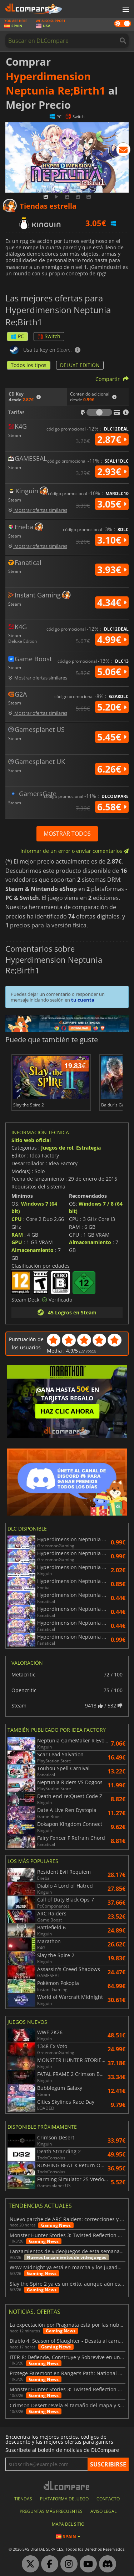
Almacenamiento (32, 1250)
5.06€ (111, 672)
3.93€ (111, 570)
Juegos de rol (57, 1147)
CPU (16, 1219)
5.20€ (111, 707)
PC (17, 336)
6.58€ (111, 807)
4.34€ (111, 602)
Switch (49, 336)
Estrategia (88, 1147)
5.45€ (111, 737)
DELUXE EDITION (80, 365)
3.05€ (111, 504)
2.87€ (111, 439)
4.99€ (111, 639)
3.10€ (111, 540)
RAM (17, 1234)
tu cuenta (82, 1000)
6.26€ (111, 769)
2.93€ (111, 471)
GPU (16, 1242)
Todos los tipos (28, 365)
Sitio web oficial (31, 1140)
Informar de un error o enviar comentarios (74, 850)
